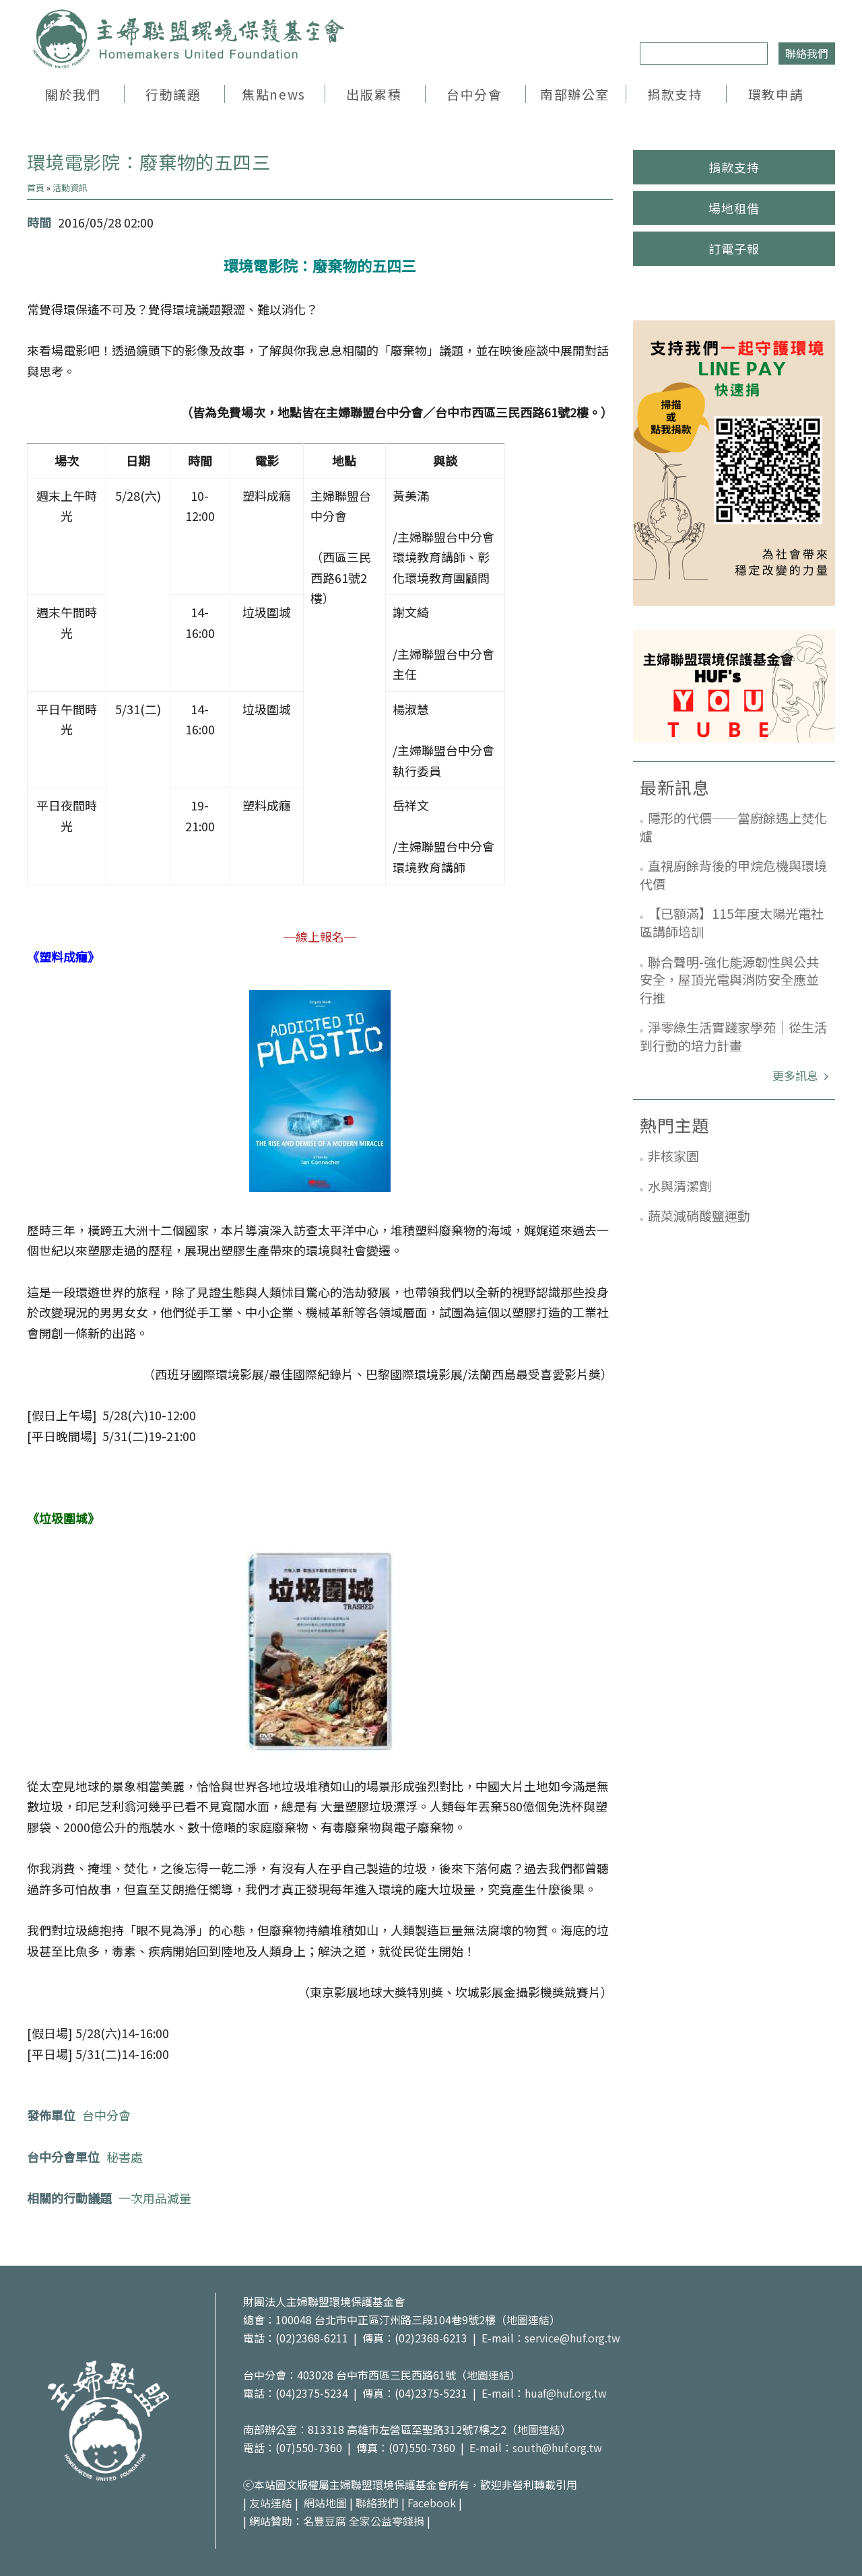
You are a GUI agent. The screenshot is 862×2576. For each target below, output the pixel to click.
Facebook (431, 2503)
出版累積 (373, 94)
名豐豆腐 (324, 2521)
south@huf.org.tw (557, 2447)
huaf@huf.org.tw (566, 2393)
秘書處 (124, 2156)
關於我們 (72, 94)
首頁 (35, 187)
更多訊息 (796, 1075)
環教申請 (775, 94)
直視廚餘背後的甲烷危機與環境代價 (733, 874)
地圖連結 (528, 2319)
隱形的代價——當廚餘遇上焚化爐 (733, 826)
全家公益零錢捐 (386, 2521)
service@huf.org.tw (572, 2338)
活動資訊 (70, 187)
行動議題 (173, 94)
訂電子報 (734, 248)
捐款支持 (674, 94)
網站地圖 (325, 2503)
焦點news (273, 94)
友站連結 (270, 2503)
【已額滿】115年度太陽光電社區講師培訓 (732, 922)
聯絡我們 (806, 53)
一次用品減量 (155, 2197)
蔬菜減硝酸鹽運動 (699, 1215)
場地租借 (734, 208)
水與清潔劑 (680, 1186)
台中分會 (474, 94)
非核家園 (673, 1155)
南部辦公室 (574, 94)
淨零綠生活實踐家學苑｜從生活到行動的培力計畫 (733, 1036)
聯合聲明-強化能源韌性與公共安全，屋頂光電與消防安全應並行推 (729, 979)
